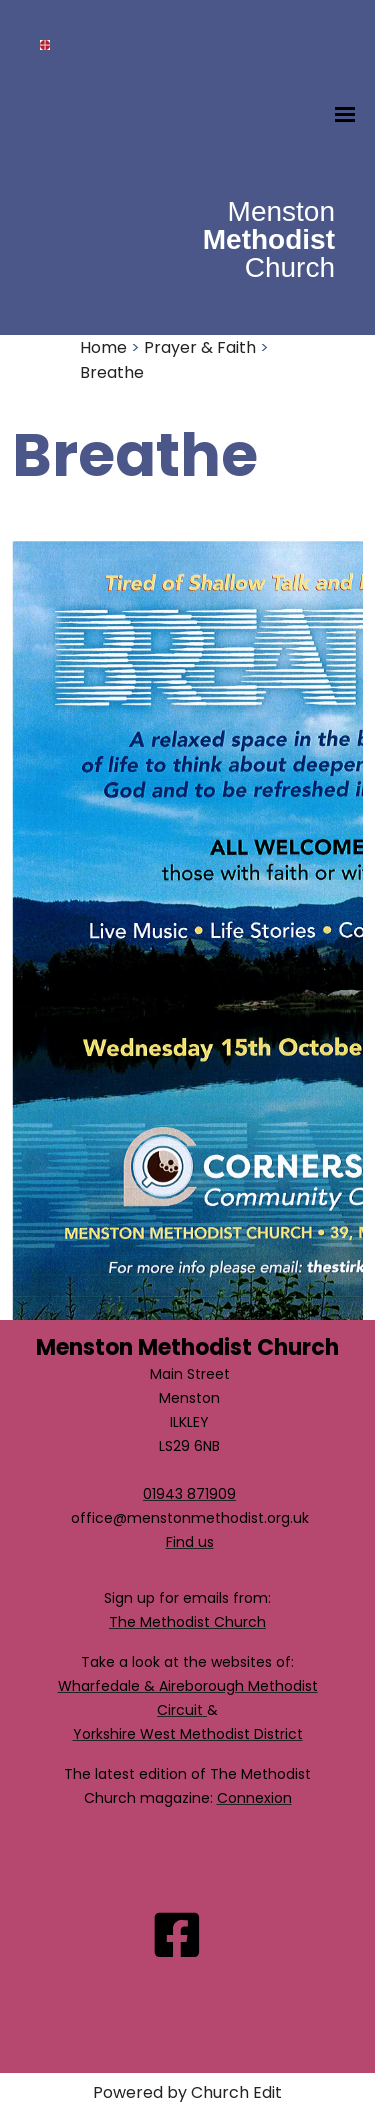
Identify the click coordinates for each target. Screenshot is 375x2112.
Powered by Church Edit (187, 2092)
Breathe (112, 372)
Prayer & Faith (200, 347)
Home (103, 347)
